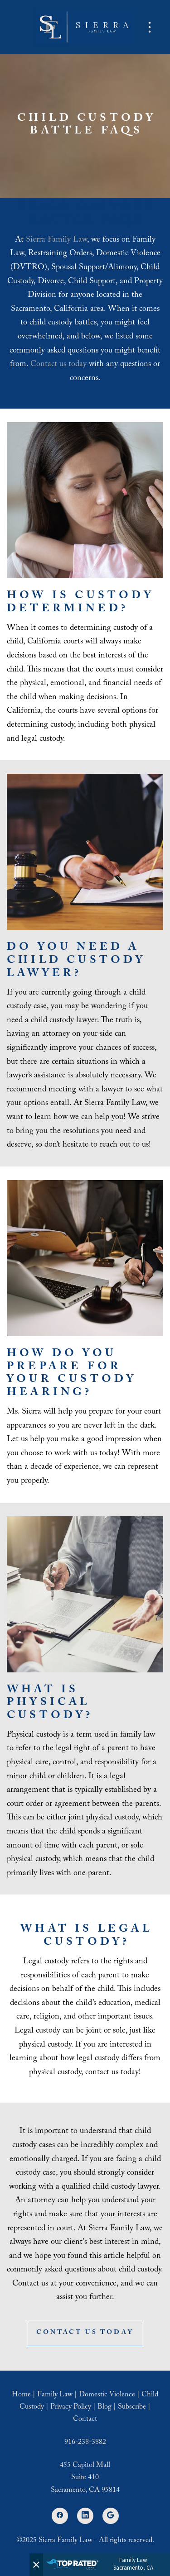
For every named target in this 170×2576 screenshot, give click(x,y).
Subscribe (132, 2407)
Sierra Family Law (56, 240)
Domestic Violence (107, 2395)
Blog (104, 2407)
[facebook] (60, 2516)
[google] (110, 2516)
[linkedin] (85, 2516)
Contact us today (58, 365)
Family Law (55, 2395)
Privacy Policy (70, 2407)
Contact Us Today (85, 2333)
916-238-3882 (85, 2443)
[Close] (36, 2564)
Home (21, 2395)
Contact (85, 2420)
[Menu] (150, 27)
